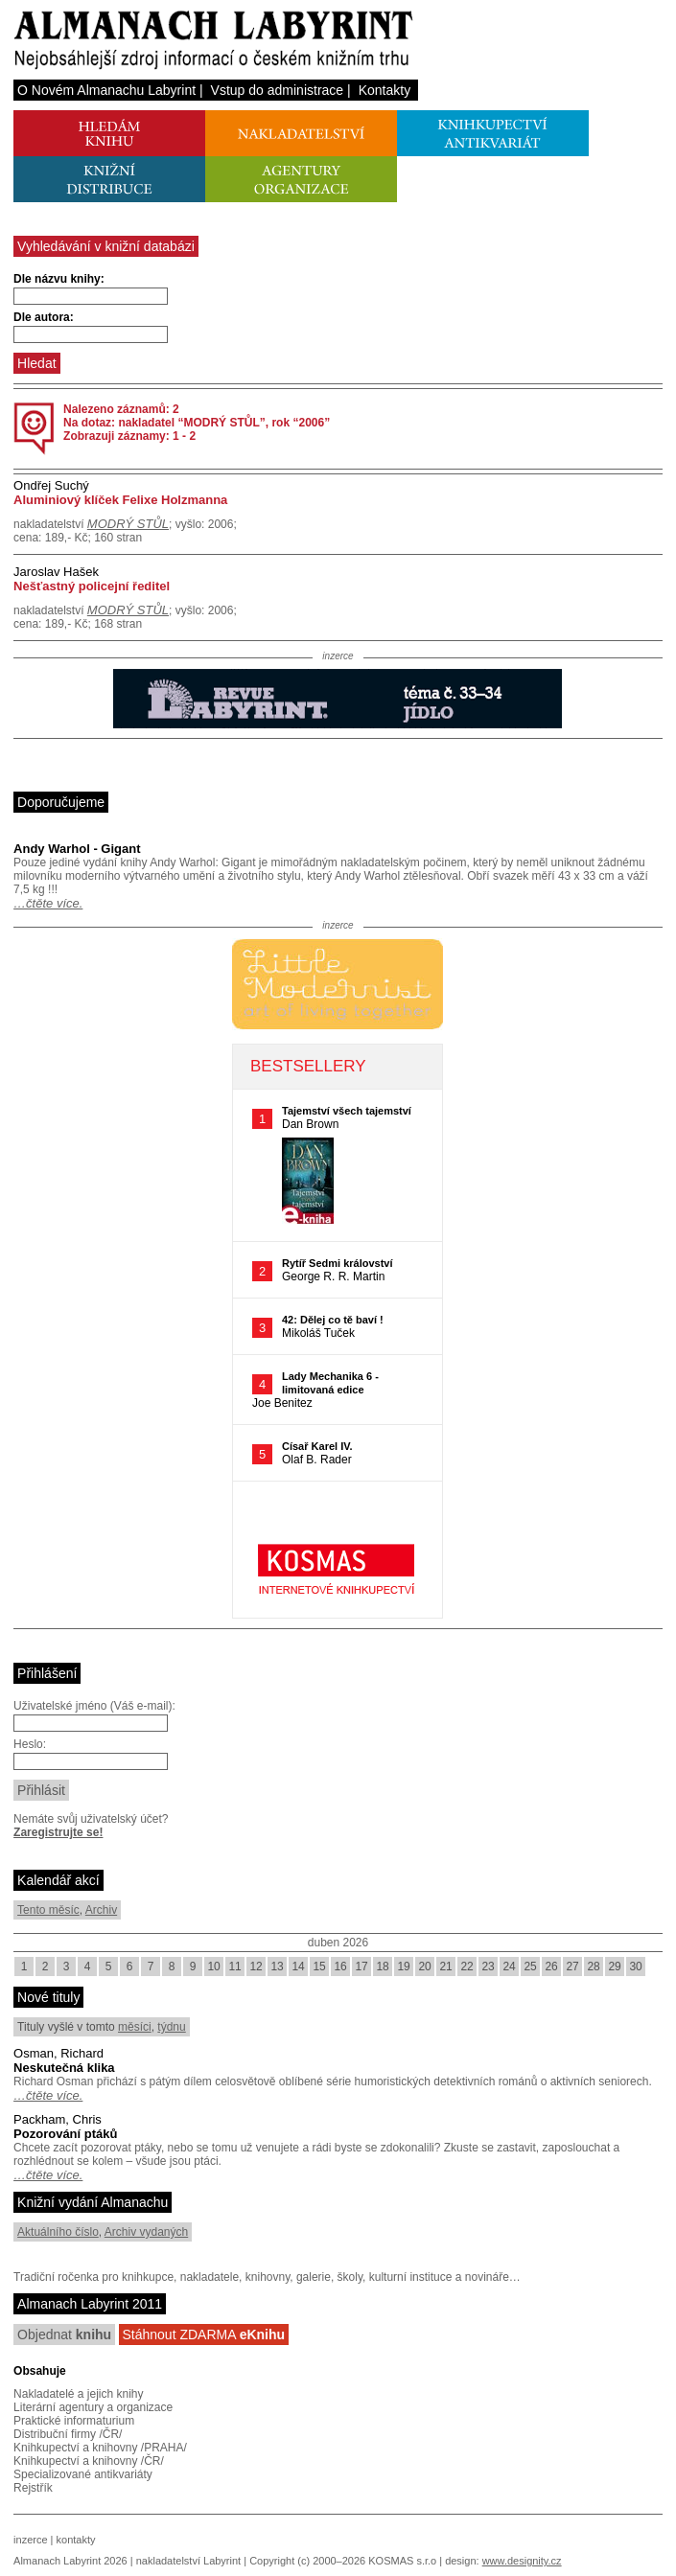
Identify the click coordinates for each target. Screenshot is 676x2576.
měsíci (135, 2027)
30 (635, 1966)
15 (319, 1966)
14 (297, 1966)
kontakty (76, 2539)
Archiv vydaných (146, 2232)
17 (361, 1966)
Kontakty (384, 90)
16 (340, 1966)
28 (593, 1966)
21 (445, 1966)
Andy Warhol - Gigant (76, 848)
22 (466, 1966)
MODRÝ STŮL (128, 524)
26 (551, 1966)
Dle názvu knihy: (59, 279)
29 (614, 1966)
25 (530, 1966)
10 (213, 1966)
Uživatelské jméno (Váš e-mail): (94, 1706)
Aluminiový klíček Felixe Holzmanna (120, 500)
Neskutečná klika (64, 2067)
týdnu (171, 2027)
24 (508, 1966)
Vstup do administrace (277, 90)
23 (487, 1966)
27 (572, 1966)
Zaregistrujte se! (58, 1832)
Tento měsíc (48, 1910)
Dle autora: (43, 317)
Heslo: (29, 1744)
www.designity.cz (522, 2560)
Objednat (64, 2334)
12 (255, 1966)
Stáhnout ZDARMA (204, 2334)
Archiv (101, 1910)
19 (403, 1966)
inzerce (30, 2539)
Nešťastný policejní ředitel (91, 586)
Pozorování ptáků (65, 2134)
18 (382, 1966)
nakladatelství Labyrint (188, 2560)
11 (234, 1966)
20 (424, 1966)
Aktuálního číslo (58, 2232)
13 (276, 1966)
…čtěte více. (47, 903)
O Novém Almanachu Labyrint (106, 90)
